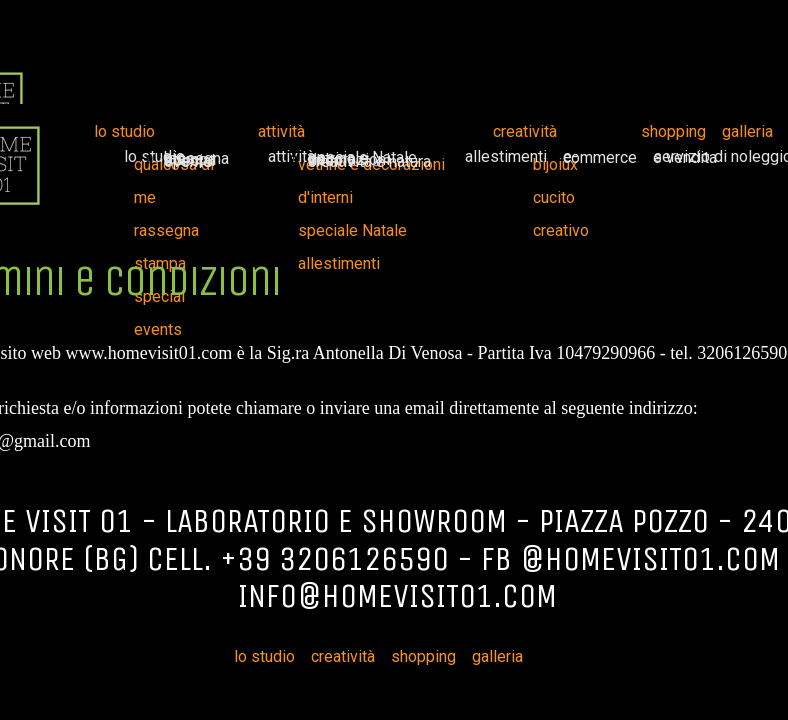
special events (189, 161)
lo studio (124, 131)
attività (281, 131)
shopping (673, 131)
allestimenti (506, 156)
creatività (525, 131)
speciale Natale (352, 230)
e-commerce (600, 157)
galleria (747, 131)
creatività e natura (369, 161)
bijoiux (555, 164)
